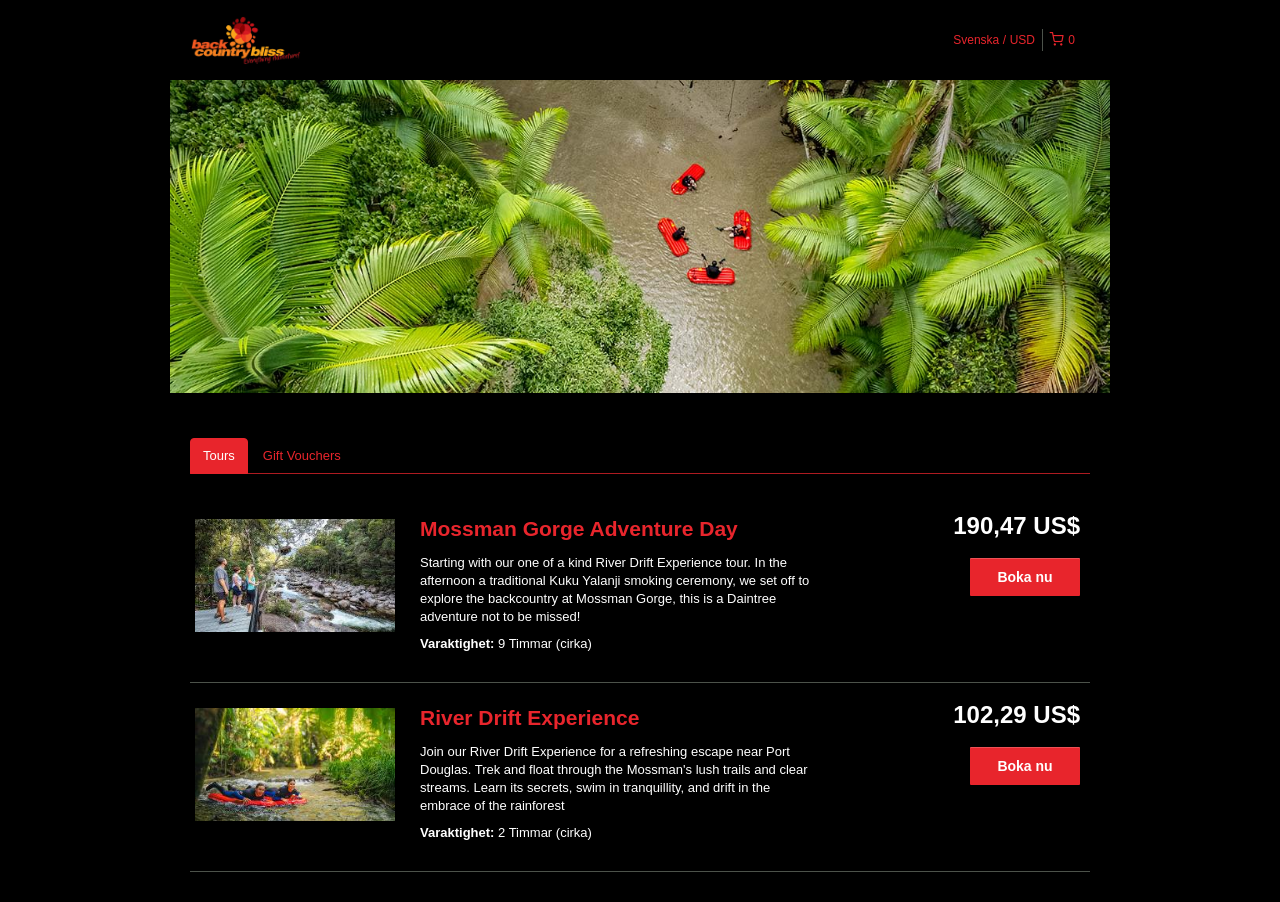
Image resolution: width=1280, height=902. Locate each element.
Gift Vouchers (302, 455)
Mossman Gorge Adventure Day (579, 528)
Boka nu (1024, 577)
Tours (219, 455)
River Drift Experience (529, 717)
